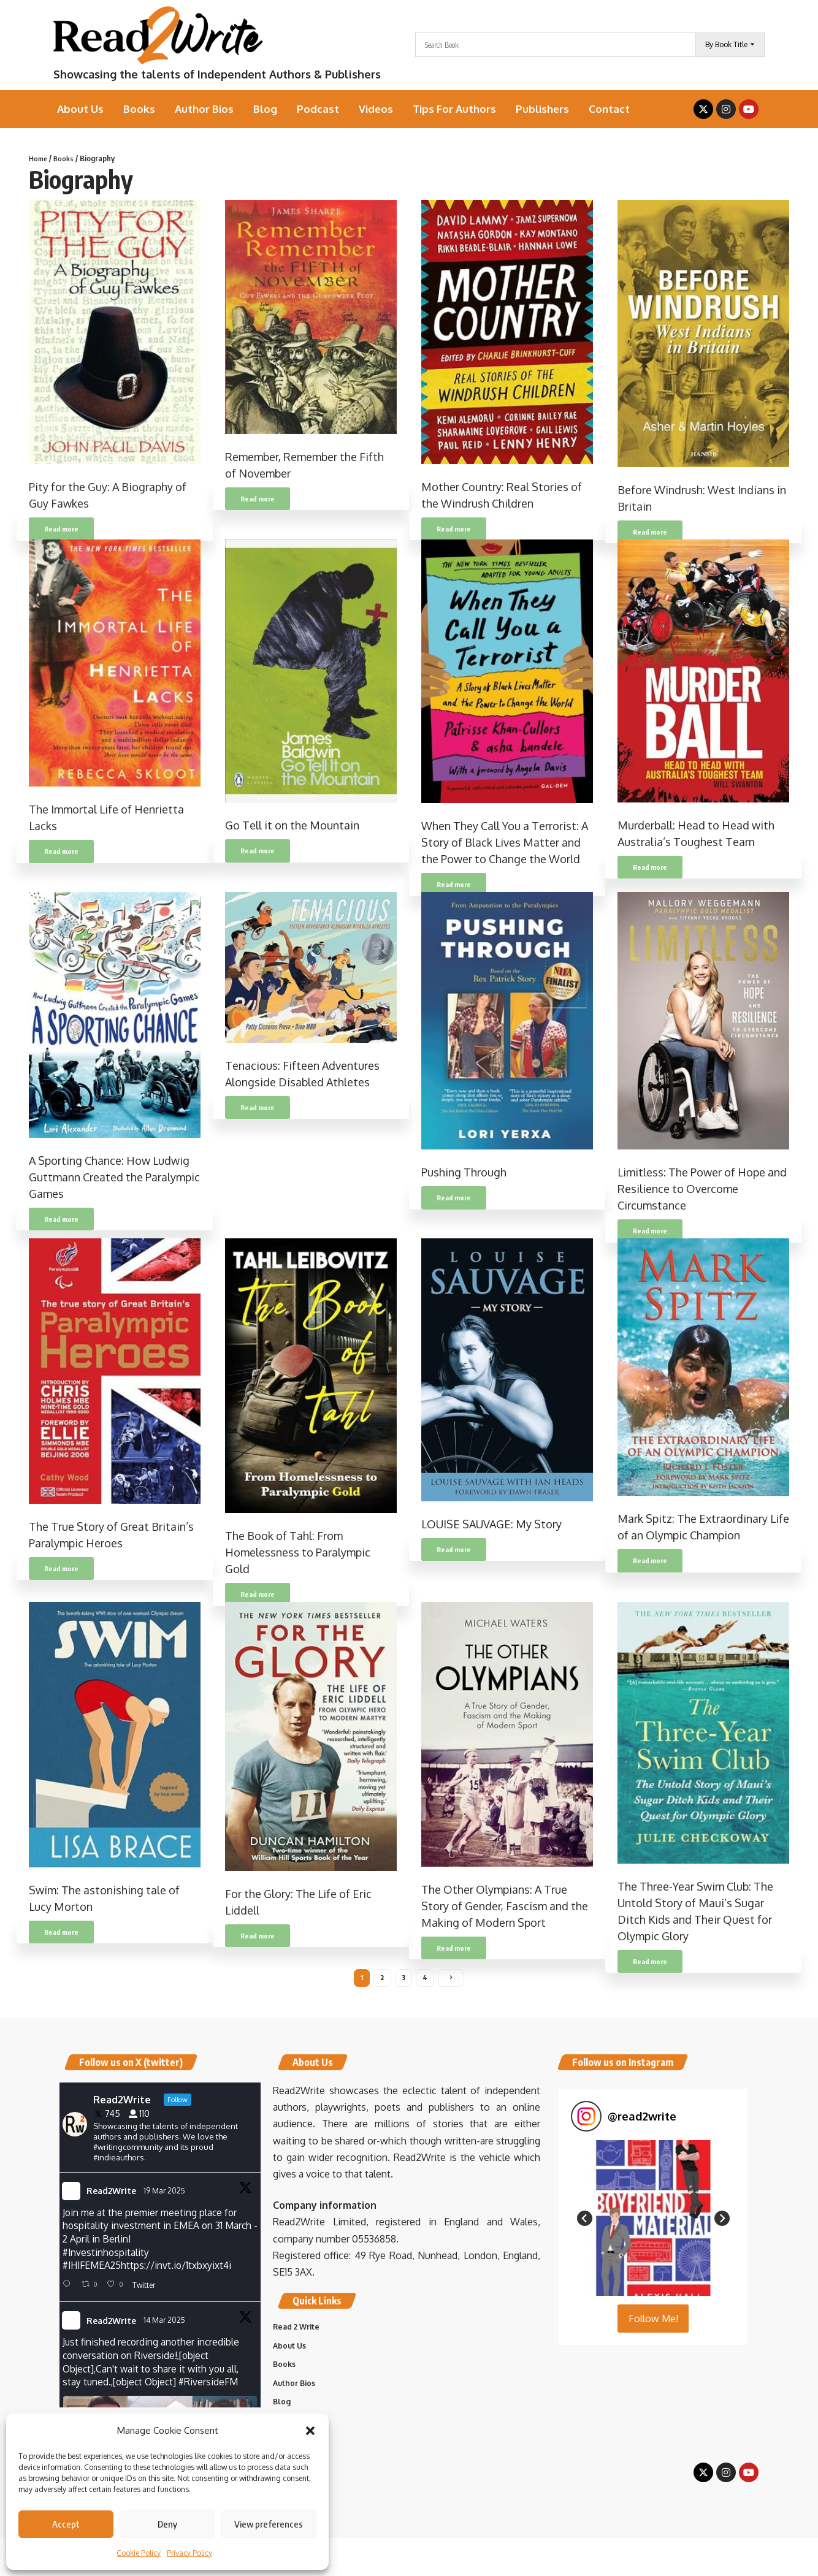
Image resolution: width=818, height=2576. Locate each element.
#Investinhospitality (106, 2257)
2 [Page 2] (382, 1979)
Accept (66, 2523)
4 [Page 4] (425, 1979)
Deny (167, 2523)
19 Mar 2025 (165, 2193)
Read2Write (111, 2194)
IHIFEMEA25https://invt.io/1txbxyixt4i (151, 2271)
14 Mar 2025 (165, 2325)
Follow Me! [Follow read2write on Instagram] (653, 2321)
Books (66, 158)
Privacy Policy (189, 2553)
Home (39, 158)
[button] (310, 2431)
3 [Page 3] (404, 1979)
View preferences (268, 2523)
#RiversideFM (213, 2389)
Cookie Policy (139, 2553)
